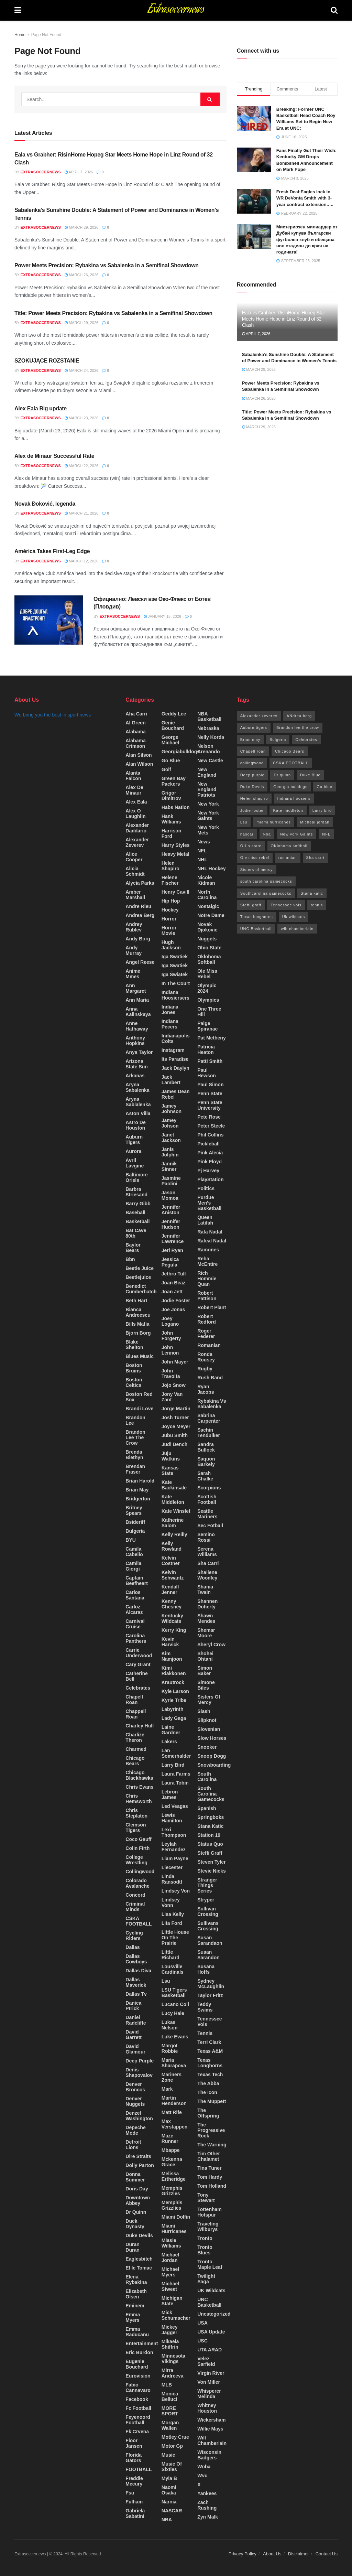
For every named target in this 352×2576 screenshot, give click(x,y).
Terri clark (209, 2042)
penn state (209, 1093)
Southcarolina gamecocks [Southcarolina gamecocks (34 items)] (266, 893)
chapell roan (134, 1699)
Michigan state (172, 2300)
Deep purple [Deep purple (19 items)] (252, 775)
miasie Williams (171, 2243)
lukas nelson (170, 2024)
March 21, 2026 (81, 513)
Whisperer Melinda (209, 2393)
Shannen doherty (207, 1603)
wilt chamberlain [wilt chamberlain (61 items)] (297, 929)
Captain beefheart (136, 1580)
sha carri (208, 1563)
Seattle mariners (207, 1513)
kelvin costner (171, 1560)
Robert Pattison (206, 1295)
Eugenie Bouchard (136, 2364)
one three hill (209, 1011)
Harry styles (176, 845)
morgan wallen (170, 2425)
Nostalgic (208, 906)
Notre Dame (210, 915)
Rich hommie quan (206, 1278)
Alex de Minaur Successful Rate (54, 456)
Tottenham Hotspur (209, 2212)
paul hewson (206, 1072)
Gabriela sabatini (135, 2513)
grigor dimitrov (171, 795)
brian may (136, 1489)
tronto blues (204, 2249)
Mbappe (171, 2150)
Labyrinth (173, 1709)
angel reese (139, 962)
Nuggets (207, 938)
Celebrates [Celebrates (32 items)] (306, 739)
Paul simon (210, 1084)
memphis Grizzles (172, 2190)
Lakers (169, 1741)
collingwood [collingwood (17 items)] (252, 763)
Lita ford (172, 1923)
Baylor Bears (133, 1247)
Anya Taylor (139, 1052)
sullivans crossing (207, 1925)
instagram (173, 1050)
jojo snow (174, 1385)
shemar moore (206, 1632)
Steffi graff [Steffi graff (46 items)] (251, 905)
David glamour (135, 2049)
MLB (167, 2385)
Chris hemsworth (138, 1798)
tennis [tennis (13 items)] (317, 905)
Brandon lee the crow (135, 1437)
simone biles (206, 1685)
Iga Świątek (175, 974)
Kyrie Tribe (174, 1700)
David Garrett (133, 2034)
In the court (176, 983)
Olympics (208, 1000)
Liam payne (175, 1858)
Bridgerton (137, 1498)
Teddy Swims (204, 2007)
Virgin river (210, 2373)
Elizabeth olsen (135, 2293)
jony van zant (172, 1396)
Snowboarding (214, 1765)
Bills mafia (137, 1324)
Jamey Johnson (172, 1108)
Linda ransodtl (172, 1879)
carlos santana (134, 1594)
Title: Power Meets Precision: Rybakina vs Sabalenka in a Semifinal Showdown (113, 313)
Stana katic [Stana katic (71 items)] (312, 893)
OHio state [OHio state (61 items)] (251, 846)
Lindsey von (176, 1891)
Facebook (136, 2399)
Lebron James (170, 1794)
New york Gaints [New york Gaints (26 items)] (296, 834)
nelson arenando (208, 748)
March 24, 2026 (81, 370)
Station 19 (208, 1835)
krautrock (173, 1682)
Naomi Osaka (169, 2490)
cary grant (137, 1664)
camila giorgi (133, 1566)
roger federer (206, 1333)
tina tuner (209, 2168)
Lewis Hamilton (172, 1817)
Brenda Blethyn (134, 1454)
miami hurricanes (174, 2228)
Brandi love (139, 1408)
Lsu (166, 1981)
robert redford (206, 1319)
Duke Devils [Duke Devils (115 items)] (252, 787)
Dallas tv (135, 1994)
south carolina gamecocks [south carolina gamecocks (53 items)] (266, 881)
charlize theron (134, 1737)
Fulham (134, 2501)
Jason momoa (170, 1195)
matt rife (172, 2112)
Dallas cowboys (136, 1958)
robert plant (211, 1307)
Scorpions (209, 1487)
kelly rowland (172, 1546)
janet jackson (171, 1137)
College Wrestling (136, 1859)
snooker (207, 1747)
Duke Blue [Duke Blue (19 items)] (310, 775)
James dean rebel (176, 1094)
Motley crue (175, 2437)
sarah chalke (205, 1475)
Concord (135, 1895)
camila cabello (134, 1551)
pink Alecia (210, 1152)
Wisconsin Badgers (209, 2454)
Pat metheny (211, 1038)
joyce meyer (176, 1426)
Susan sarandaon (209, 1940)
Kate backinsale (174, 1484)
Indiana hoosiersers (175, 995)
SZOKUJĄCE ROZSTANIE (46, 361)
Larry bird (173, 1765)
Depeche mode (135, 2130)
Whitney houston (207, 2408)
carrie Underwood (138, 1652)
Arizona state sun (136, 1063)
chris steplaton (136, 1813)
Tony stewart (206, 2197)
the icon (207, 2092)
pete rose (209, 1117)
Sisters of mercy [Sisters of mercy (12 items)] (256, 869)
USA (202, 2323)
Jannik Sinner (169, 1166)
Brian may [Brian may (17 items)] (250, 739)
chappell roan (135, 1714)
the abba (208, 2083)
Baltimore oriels (136, 1177)
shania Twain (205, 1589)
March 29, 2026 (81, 227)
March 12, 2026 (81, 561)
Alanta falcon (133, 775)
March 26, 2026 (81, 275)
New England (206, 772)
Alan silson (138, 755)
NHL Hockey (211, 868)
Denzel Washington (139, 2115)
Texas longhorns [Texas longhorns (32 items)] (256, 917)
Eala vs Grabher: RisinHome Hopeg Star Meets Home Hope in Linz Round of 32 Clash (283, 319)
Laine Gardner (171, 1729)
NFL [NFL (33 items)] (326, 834)
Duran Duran (132, 2247)
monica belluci (170, 2396)
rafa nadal (209, 1232)
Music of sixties (172, 2466)
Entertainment (141, 2343)
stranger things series (207, 1885)
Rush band (210, 1377)
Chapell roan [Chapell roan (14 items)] (253, 751)
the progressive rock (211, 2130)
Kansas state (170, 1470)
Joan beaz (173, 1282)
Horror (169, 918)
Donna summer (135, 2176)
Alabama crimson (135, 743)
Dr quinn (135, 2212)
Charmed (135, 1749)
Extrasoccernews (176, 10)
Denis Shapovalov (139, 2072)
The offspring (208, 2113)
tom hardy (209, 2177)
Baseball (135, 1212)
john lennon (170, 1350)
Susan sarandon (208, 1954)
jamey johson (170, 1123)
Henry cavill (175, 892)
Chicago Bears (134, 1760)
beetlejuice (138, 1277)
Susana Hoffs (205, 1969)
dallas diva (138, 1970)
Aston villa (137, 1113)
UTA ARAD (209, 2349)
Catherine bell (136, 1676)
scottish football (206, 1499)
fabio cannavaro (137, 2387)
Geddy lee (174, 713)
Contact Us (327, 2553)
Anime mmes (132, 973)
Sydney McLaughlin (210, 1983)
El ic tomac (138, 2268)
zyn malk (207, 2517)
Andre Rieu (138, 906)
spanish (206, 1808)
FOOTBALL (138, 2469)
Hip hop (171, 901)
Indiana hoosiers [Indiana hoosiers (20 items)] (293, 798)
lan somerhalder (176, 1753)
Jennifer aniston (171, 1209)
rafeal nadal (211, 1240)
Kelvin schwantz (173, 1575)
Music (168, 2455)
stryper (205, 1900)
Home (19, 34)
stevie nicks (211, 1871)
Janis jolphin (170, 1151)
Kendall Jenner (170, 1589)
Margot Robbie (170, 2048)
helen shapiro (170, 865)
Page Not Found (46, 34)
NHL (202, 859)
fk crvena (137, 2431)
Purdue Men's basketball (209, 1203)
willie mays (210, 2429)
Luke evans (175, 2036)
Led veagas (175, 1806)
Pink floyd (209, 1161)
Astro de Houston (135, 1125)
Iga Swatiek (175, 965)
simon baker (204, 1670)
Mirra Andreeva (173, 2373)
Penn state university (209, 1105)
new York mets (208, 830)
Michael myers (170, 2271)
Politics (205, 1188)
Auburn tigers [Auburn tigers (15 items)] (253, 727)
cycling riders (134, 1935)
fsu (129, 2493)
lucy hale (173, 2013)
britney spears (133, 1510)
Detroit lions (133, 2144)
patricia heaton (206, 1049)
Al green (135, 722)
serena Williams (207, 1551)
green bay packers (174, 781)
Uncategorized (213, 2314)
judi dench (174, 1444)
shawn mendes (206, 1618)
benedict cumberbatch (140, 1288)
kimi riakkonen (174, 1670)
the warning (211, 2144)
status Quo (210, 1844)
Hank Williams (171, 818)
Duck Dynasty (134, 2223)
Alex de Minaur (134, 790)
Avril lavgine (134, 1162)
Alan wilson (139, 764)
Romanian (209, 1345)
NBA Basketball (209, 716)
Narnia (169, 2501)
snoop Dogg (211, 1756)
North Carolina (207, 894)
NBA (167, 2519)
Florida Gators (133, 2457)
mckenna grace (172, 2161)
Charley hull (139, 1725)
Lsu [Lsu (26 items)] (244, 822)
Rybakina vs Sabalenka (211, 1403)
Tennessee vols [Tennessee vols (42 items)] (286, 905)
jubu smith (175, 1435)
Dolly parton (139, 2165)
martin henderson (174, 2100)
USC (202, 2340)
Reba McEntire (207, 1261)
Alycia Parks (139, 883)
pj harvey (208, 1170)
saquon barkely (206, 1461)
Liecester (172, 1867)
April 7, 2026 (79, 172)
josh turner (175, 1417)
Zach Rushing (207, 2505)
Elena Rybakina (136, 2279)
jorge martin (176, 1408)
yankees (207, 2493)
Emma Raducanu (137, 2331)
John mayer (175, 1362)
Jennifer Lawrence (173, 1238)
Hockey (170, 910)
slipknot (206, 1720)
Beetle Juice (139, 1268)
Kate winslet (176, 1511)
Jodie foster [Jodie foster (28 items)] (252, 810)
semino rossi (206, 1537)
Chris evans (139, 1787)
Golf (166, 769)
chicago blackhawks (139, 1775)
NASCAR (172, 2510)
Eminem (134, 2305)
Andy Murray (133, 950)
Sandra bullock (206, 1447)
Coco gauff (138, 1839)
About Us (272, 2553)
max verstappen (174, 2124)
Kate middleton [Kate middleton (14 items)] (288, 810)
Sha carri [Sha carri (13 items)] (315, 857)
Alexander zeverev (137, 842)
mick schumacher (176, 2315)
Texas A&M (210, 2051)
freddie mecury (134, 2481)
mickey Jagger (170, 2329)
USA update (211, 2332)
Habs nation (176, 807)
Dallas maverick (135, 1982)
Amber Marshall (135, 894)
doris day (136, 2188)
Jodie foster (176, 1300)
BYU (130, 1540)
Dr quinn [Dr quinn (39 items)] (282, 775)
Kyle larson (175, 1691)
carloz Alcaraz (134, 1609)
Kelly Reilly (174, 1534)
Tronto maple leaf (209, 2264)
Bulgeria (135, 1531)
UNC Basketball (209, 2302)
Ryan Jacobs (205, 1389)
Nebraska (208, 728)
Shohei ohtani (205, 1656)
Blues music (139, 1356)
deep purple (139, 2060)
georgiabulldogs (181, 751)
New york (208, 804)
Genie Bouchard (173, 725)
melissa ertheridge (174, 2176)
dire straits (138, 2156)
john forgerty (171, 1335)
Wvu (202, 2475)
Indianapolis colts (176, 1038)
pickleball (208, 1143)
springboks (210, 1817)
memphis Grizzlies (172, 2205)
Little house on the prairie (175, 1937)
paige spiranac (207, 1026)
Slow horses (211, 1738)
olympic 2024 (206, 988)
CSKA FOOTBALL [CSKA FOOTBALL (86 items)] (290, 763)
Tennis (204, 2033)
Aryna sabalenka (137, 1087)
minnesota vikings (173, 2358)
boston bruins (133, 1367)
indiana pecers (170, 1024)
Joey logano (170, 1321)
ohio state (209, 947)
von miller (208, 2382)
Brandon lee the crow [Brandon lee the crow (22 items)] (297, 727)
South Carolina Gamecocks (210, 1794)
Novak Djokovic (207, 927)
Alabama (135, 731)
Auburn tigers (134, 1139)
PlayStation (210, 1179)
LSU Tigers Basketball (174, 1992)
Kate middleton (173, 1499)
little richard (170, 1954)
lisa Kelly (173, 1914)
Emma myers (132, 2317)
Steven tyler (211, 1862)
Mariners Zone (172, 2077)
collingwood (139, 1871)
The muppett (211, 2101)
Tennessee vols (209, 2021)
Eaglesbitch (139, 2259)
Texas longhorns (209, 2062)
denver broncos (135, 2086)
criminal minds (135, 1906)
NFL (202, 850)
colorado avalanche (137, 1883)
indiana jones (170, 1009)
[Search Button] (210, 99)
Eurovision (137, 2376)
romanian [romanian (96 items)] (287, 857)
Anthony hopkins (135, 1040)
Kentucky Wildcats (172, 1618)
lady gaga (174, 1718)
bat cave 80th (135, 1233)
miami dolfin (176, 2217)
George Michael (170, 739)
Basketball (137, 1221)
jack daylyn (175, 1068)
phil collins (210, 1135)
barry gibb (137, 1203)
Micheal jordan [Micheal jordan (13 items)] (315, 822)
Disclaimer (298, 2553)
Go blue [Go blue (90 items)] (324, 787)
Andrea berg (139, 915)
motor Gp (172, 2446)
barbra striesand (136, 1191)
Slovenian (208, 1729)
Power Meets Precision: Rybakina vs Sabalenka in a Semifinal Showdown (106, 265)
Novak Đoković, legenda (44, 504)
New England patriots (206, 789)
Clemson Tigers (135, 1827)
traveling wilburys (207, 2226)
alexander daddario (137, 827)
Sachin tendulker (208, 1432)
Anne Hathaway (136, 1026)
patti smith (209, 1061)
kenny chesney (172, 1603)
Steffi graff (209, 1853)
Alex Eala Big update (40, 408)
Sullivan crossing (207, 1911)
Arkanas (134, 1075)
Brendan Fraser (135, 1469)
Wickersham (211, 2420)
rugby (204, 1368)
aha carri (136, 713)
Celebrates (137, 1688)
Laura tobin (175, 1783)
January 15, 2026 (162, 616)
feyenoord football (137, 2419)
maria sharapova (174, 2062)
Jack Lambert (171, 1079)
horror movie (169, 930)
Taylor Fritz (210, 1995)
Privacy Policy (242, 2553)
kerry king (174, 1630)
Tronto (204, 2238)
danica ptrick (133, 2005)
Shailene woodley (207, 1575)
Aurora (133, 1151)
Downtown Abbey (137, 2200)
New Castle (210, 760)
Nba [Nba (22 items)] (267, 834)
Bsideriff (135, 1522)
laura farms (176, 1774)
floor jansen (133, 2443)
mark (167, 2089)
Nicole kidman (206, 880)
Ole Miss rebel (207, 973)
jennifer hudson (171, 1224)
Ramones (208, 1249)
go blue (171, 760)
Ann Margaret (135, 988)
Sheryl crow (211, 1644)
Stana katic (210, 1826)
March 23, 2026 (81, 418)
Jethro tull (174, 1273)
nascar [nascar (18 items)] (247, 834)
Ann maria (137, 1000)
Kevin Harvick (170, 1641)
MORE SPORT (170, 2410)
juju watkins (171, 1456)
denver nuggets (135, 2101)
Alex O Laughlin (135, 813)
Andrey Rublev (133, 927)
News (203, 841)
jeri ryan (172, 1250)
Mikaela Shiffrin (170, 2344)
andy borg (137, 938)
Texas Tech (210, 2074)
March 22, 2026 (81, 466)
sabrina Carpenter (208, 1418)
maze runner (170, 2138)
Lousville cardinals (173, 1969)
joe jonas (173, 1309)
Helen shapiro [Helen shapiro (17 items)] (254, 798)
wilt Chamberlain (212, 2440)
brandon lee (135, 1420)
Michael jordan (170, 2257)
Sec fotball (210, 1525)
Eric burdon (139, 2352)
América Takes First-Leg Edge (52, 551)
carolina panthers (135, 1638)
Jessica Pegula (170, 1262)
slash (203, 1711)
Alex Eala (136, 802)
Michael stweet (170, 2286)
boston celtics (133, 1382)
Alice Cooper (133, 856)
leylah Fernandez (174, 1846)
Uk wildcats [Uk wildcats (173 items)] (293, 917)
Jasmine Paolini (171, 1180)
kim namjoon (172, 1656)
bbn (130, 1259)
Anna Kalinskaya (138, 1011)
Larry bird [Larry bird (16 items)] (322, 810)
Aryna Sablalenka (138, 1101)
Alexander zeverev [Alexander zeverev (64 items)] (258, 716)
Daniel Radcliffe (135, 2020)
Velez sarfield (206, 2361)
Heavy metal (175, 854)
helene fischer (170, 880)
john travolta (171, 1373)
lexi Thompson (174, 1832)
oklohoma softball (209, 959)
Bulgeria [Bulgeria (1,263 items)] (278, 739)
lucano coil (175, 2004)
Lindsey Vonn (171, 1902)
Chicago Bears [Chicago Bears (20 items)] (289, 751)
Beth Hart (136, 1300)
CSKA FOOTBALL (138, 1921)
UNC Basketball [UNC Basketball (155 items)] (256, 929)
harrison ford (172, 833)
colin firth (137, 1848)
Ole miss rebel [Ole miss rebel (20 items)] (254, 857)
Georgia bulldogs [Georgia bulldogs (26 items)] (290, 787)
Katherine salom (173, 1522)
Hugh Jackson (171, 944)
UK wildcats (211, 2290)
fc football (138, 2408)
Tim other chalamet (208, 2156)
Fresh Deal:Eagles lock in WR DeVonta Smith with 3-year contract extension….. (304, 198)
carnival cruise (134, 1623)
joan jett (172, 1291)
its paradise (175, 1059)
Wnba (203, 2466)
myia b (169, 2478)
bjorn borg (138, 1333)
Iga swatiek (175, 956)
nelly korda (210, 737)
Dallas (132, 1947)
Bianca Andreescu (137, 1312)
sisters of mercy (208, 1699)
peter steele (211, 1126)
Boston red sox (139, 1396)
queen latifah (205, 1220)
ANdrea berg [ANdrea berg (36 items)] (299, 716)
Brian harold (139, 1481)
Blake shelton (134, 1344)
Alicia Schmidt (134, 871)
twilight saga (206, 2278)
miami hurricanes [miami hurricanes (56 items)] (273, 822)
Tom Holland (211, 2186)
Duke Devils (139, 2235)
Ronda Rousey (206, 1356)
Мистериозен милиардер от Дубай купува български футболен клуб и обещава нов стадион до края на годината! (307, 239)
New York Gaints (208, 815)
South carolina (207, 1776)
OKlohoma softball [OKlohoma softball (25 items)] (289, 846)
